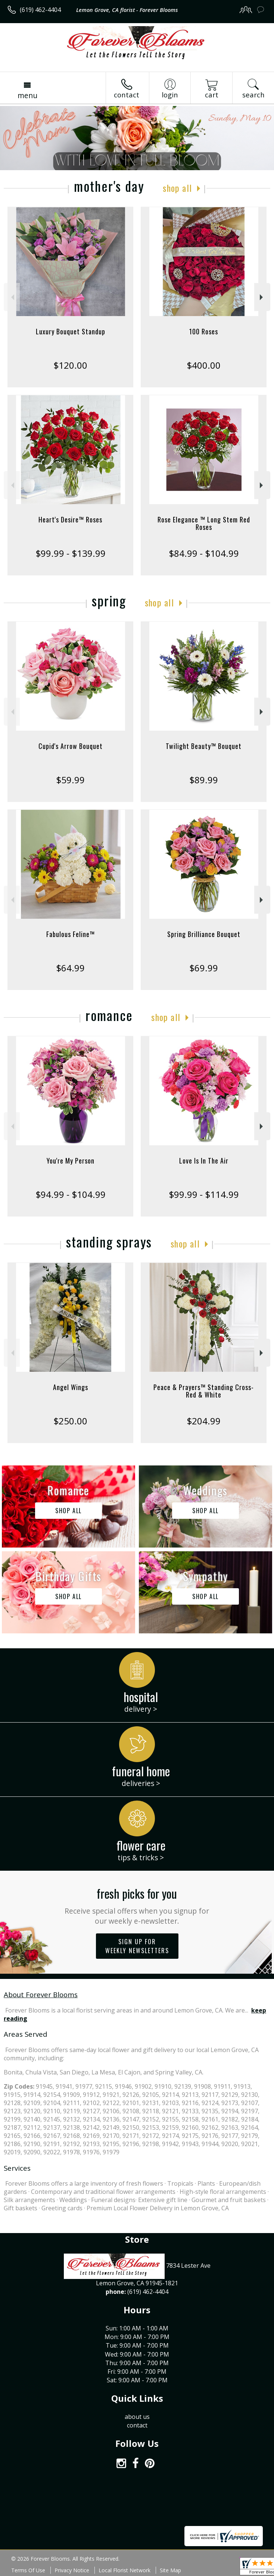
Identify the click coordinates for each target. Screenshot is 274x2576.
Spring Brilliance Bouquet (203, 934)
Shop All (177, 187)
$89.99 (203, 780)
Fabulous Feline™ (70, 934)
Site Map (170, 2570)
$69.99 (203, 968)
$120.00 (70, 365)
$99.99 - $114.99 (204, 1194)
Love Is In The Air (203, 1160)
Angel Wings (70, 1387)
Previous (12, 297)
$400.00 (204, 365)
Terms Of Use (28, 2570)
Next (262, 297)
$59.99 (70, 780)
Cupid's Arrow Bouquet (70, 746)
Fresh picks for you (137, 1905)
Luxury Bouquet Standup (70, 331)
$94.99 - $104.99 (70, 1194)
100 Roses (203, 331)
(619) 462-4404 (40, 10)
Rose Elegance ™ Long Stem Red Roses (204, 523)
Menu (27, 95)
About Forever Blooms (41, 1994)
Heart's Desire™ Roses (70, 519)
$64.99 (70, 968)
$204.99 (204, 1421)
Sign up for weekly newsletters (137, 1946)
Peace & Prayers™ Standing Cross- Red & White (203, 1390)
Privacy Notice (72, 2570)
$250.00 (70, 1421)
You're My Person (70, 1160)
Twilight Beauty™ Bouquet (204, 746)
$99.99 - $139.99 (70, 553)
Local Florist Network (124, 2570)
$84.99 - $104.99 (204, 553)
